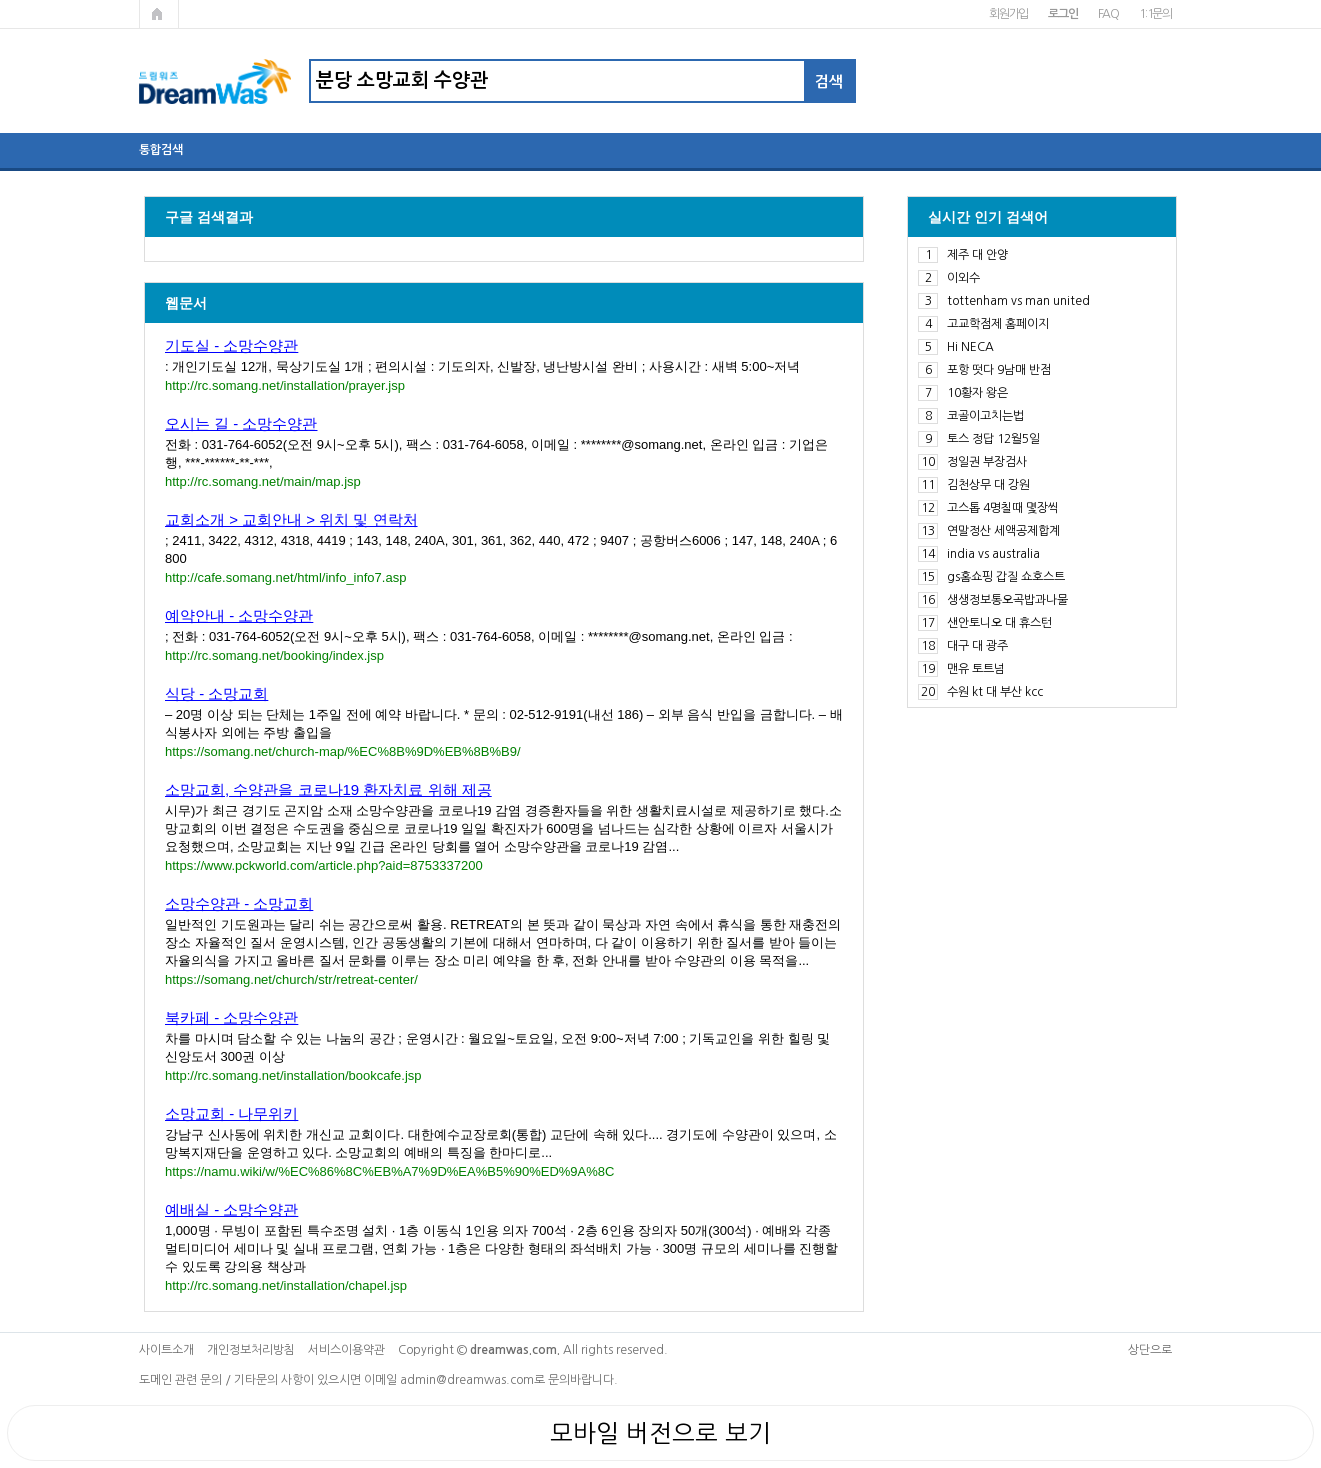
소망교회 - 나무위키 (231, 1113)
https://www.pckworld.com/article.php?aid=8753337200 (324, 865)
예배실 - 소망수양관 (231, 1209)
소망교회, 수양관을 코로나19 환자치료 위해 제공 (328, 789)
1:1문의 (1155, 14)
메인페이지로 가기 (159, 14)
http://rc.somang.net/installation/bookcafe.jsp (293, 1075)
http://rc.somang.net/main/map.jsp (263, 481)
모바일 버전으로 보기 (660, 1433)
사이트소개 (166, 1350)
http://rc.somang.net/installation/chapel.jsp (286, 1285)
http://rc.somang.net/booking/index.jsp (274, 655)
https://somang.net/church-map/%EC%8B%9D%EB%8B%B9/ (343, 751)
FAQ (1108, 14)
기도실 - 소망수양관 (231, 345)
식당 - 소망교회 (216, 693)
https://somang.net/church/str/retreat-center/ (291, 979)
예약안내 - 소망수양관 (239, 615)
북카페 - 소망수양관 (231, 1017)
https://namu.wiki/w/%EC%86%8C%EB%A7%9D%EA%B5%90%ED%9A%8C (389, 1171)
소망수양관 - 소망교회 (239, 903)
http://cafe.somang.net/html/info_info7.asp (285, 577)
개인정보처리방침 (251, 1350)
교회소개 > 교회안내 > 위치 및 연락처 (291, 519)
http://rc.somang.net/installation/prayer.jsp (285, 385)
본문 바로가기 (0, 0)
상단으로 (1150, 1350)
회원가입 (1008, 14)
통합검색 (161, 150)
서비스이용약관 (346, 1350)
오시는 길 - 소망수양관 (241, 423)
